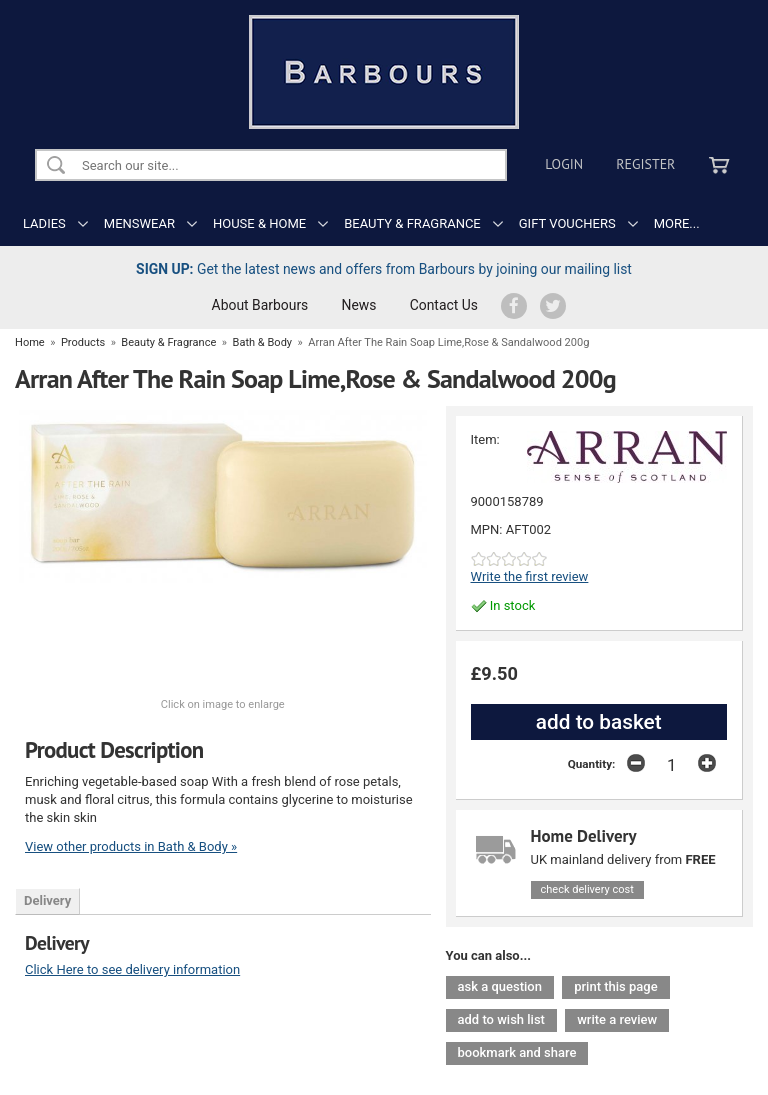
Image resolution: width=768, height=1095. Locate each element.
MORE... (677, 223)
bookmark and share (517, 1052)
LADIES (44, 223)
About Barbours (260, 305)
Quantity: (592, 764)
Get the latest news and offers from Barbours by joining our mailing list (384, 269)
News (359, 305)
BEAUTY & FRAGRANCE (412, 223)
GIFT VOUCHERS (567, 223)
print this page (615, 986)
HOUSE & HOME (259, 223)
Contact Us (444, 305)
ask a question (500, 986)
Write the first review (530, 576)
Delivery (47, 900)
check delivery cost (587, 889)
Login (564, 164)
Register (645, 164)
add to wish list (501, 1019)
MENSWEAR (139, 223)
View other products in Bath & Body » (131, 846)
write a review (617, 1019)
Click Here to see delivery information (132, 969)
